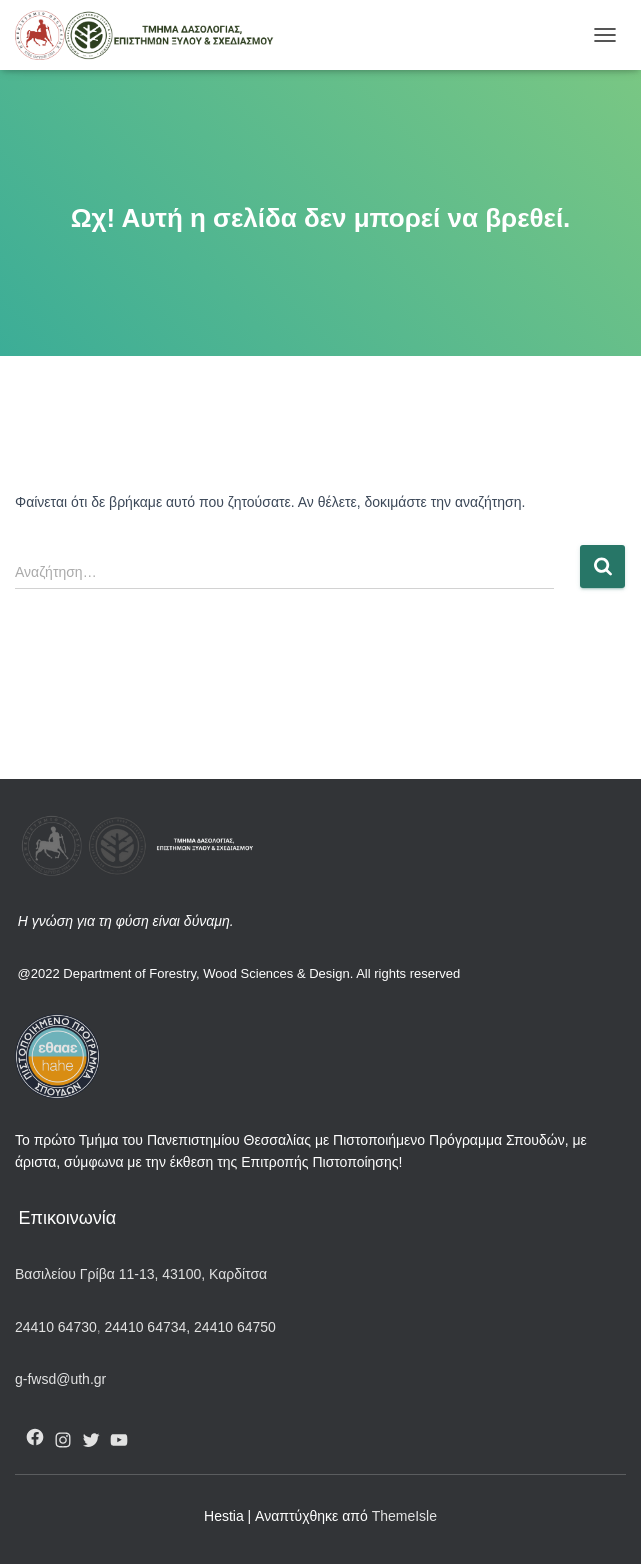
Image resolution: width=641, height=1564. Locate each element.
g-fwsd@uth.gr (60, 1379)
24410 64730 (56, 1327)
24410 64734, (147, 1327)
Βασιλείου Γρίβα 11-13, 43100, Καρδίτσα (141, 1274)
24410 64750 (235, 1327)
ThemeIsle (404, 1516)
